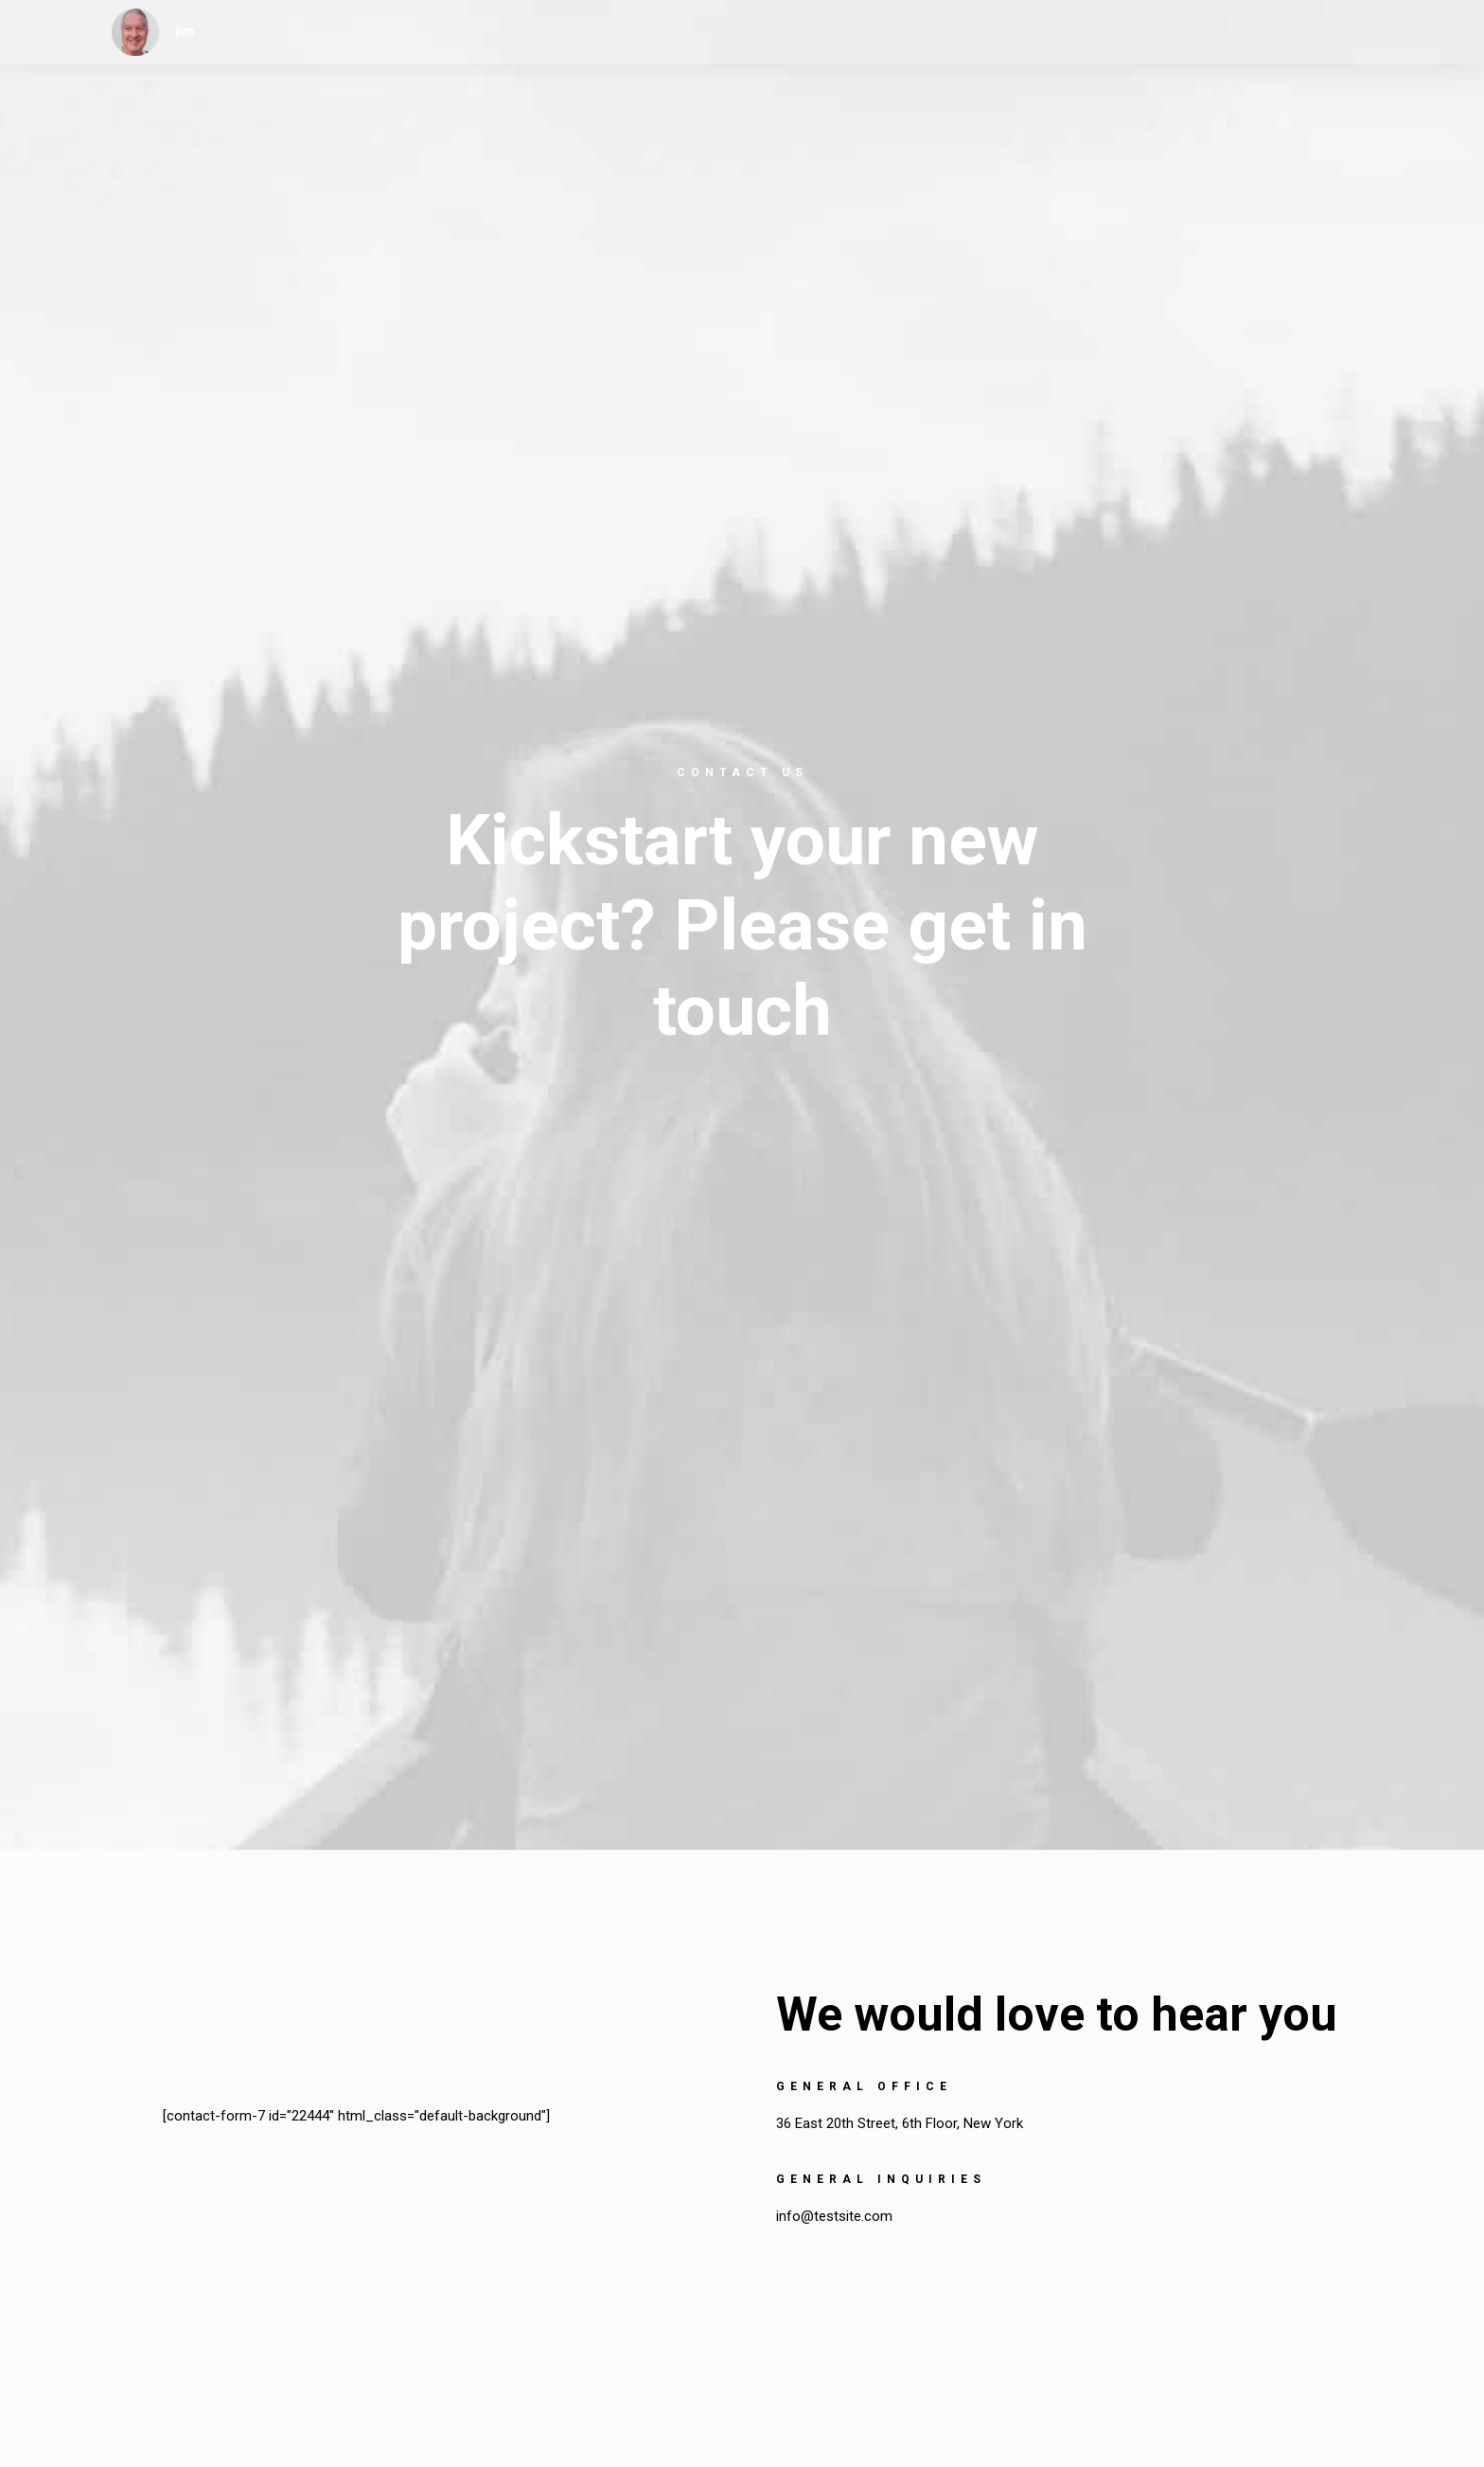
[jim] (153, 32)
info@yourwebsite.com (519, 1995)
